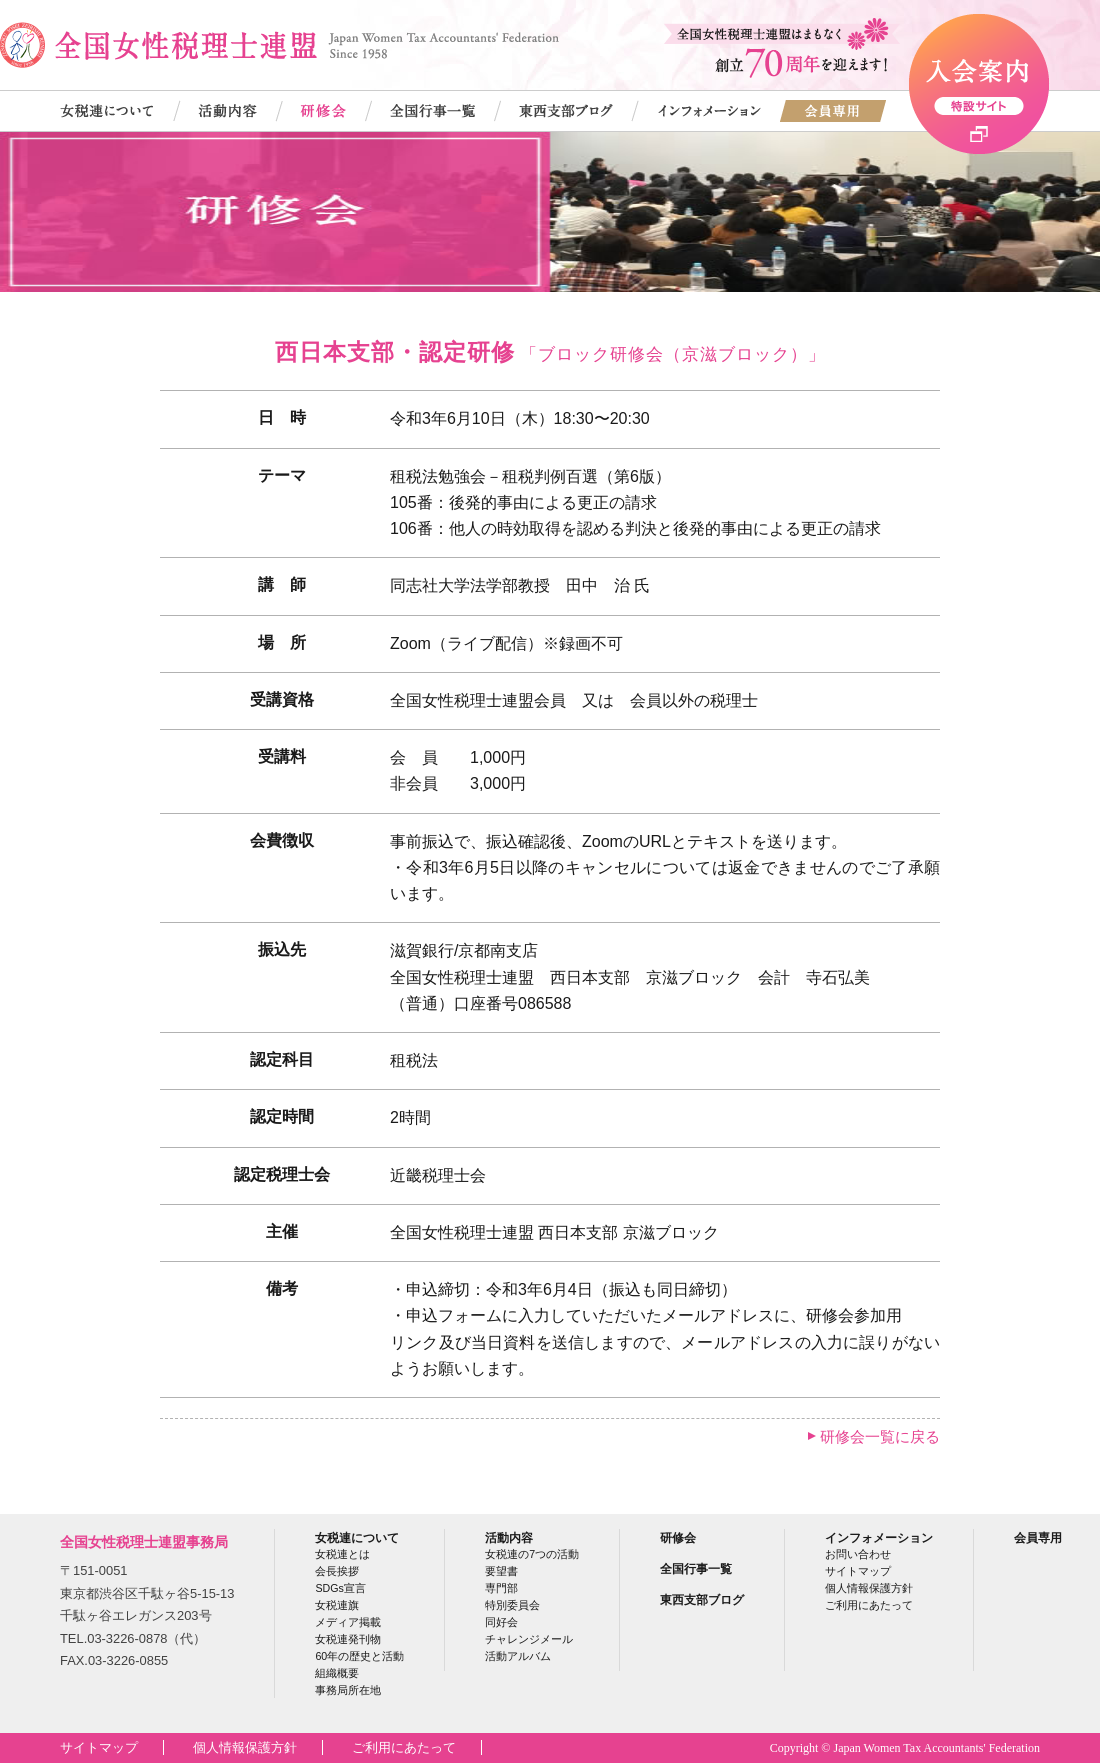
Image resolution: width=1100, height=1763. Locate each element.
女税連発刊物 (348, 1639)
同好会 (501, 1622)
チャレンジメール (529, 1639)
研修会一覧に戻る (880, 1436)
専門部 (501, 1588)
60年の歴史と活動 (359, 1656)
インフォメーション (879, 1537)
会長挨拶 (337, 1571)
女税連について (357, 1537)
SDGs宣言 (340, 1588)
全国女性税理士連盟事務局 (144, 1542)
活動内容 (509, 1537)
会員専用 (1038, 1537)
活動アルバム (518, 1656)
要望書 (501, 1571)
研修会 (678, 1537)
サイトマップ (858, 1571)
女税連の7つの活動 (532, 1554)
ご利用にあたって (869, 1605)
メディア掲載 (348, 1622)
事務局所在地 (348, 1690)
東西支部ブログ (702, 1599)
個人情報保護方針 (869, 1588)
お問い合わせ (858, 1554)
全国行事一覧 (696, 1568)
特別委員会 (512, 1605)
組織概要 (337, 1673)
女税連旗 (337, 1605)
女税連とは (342, 1554)
